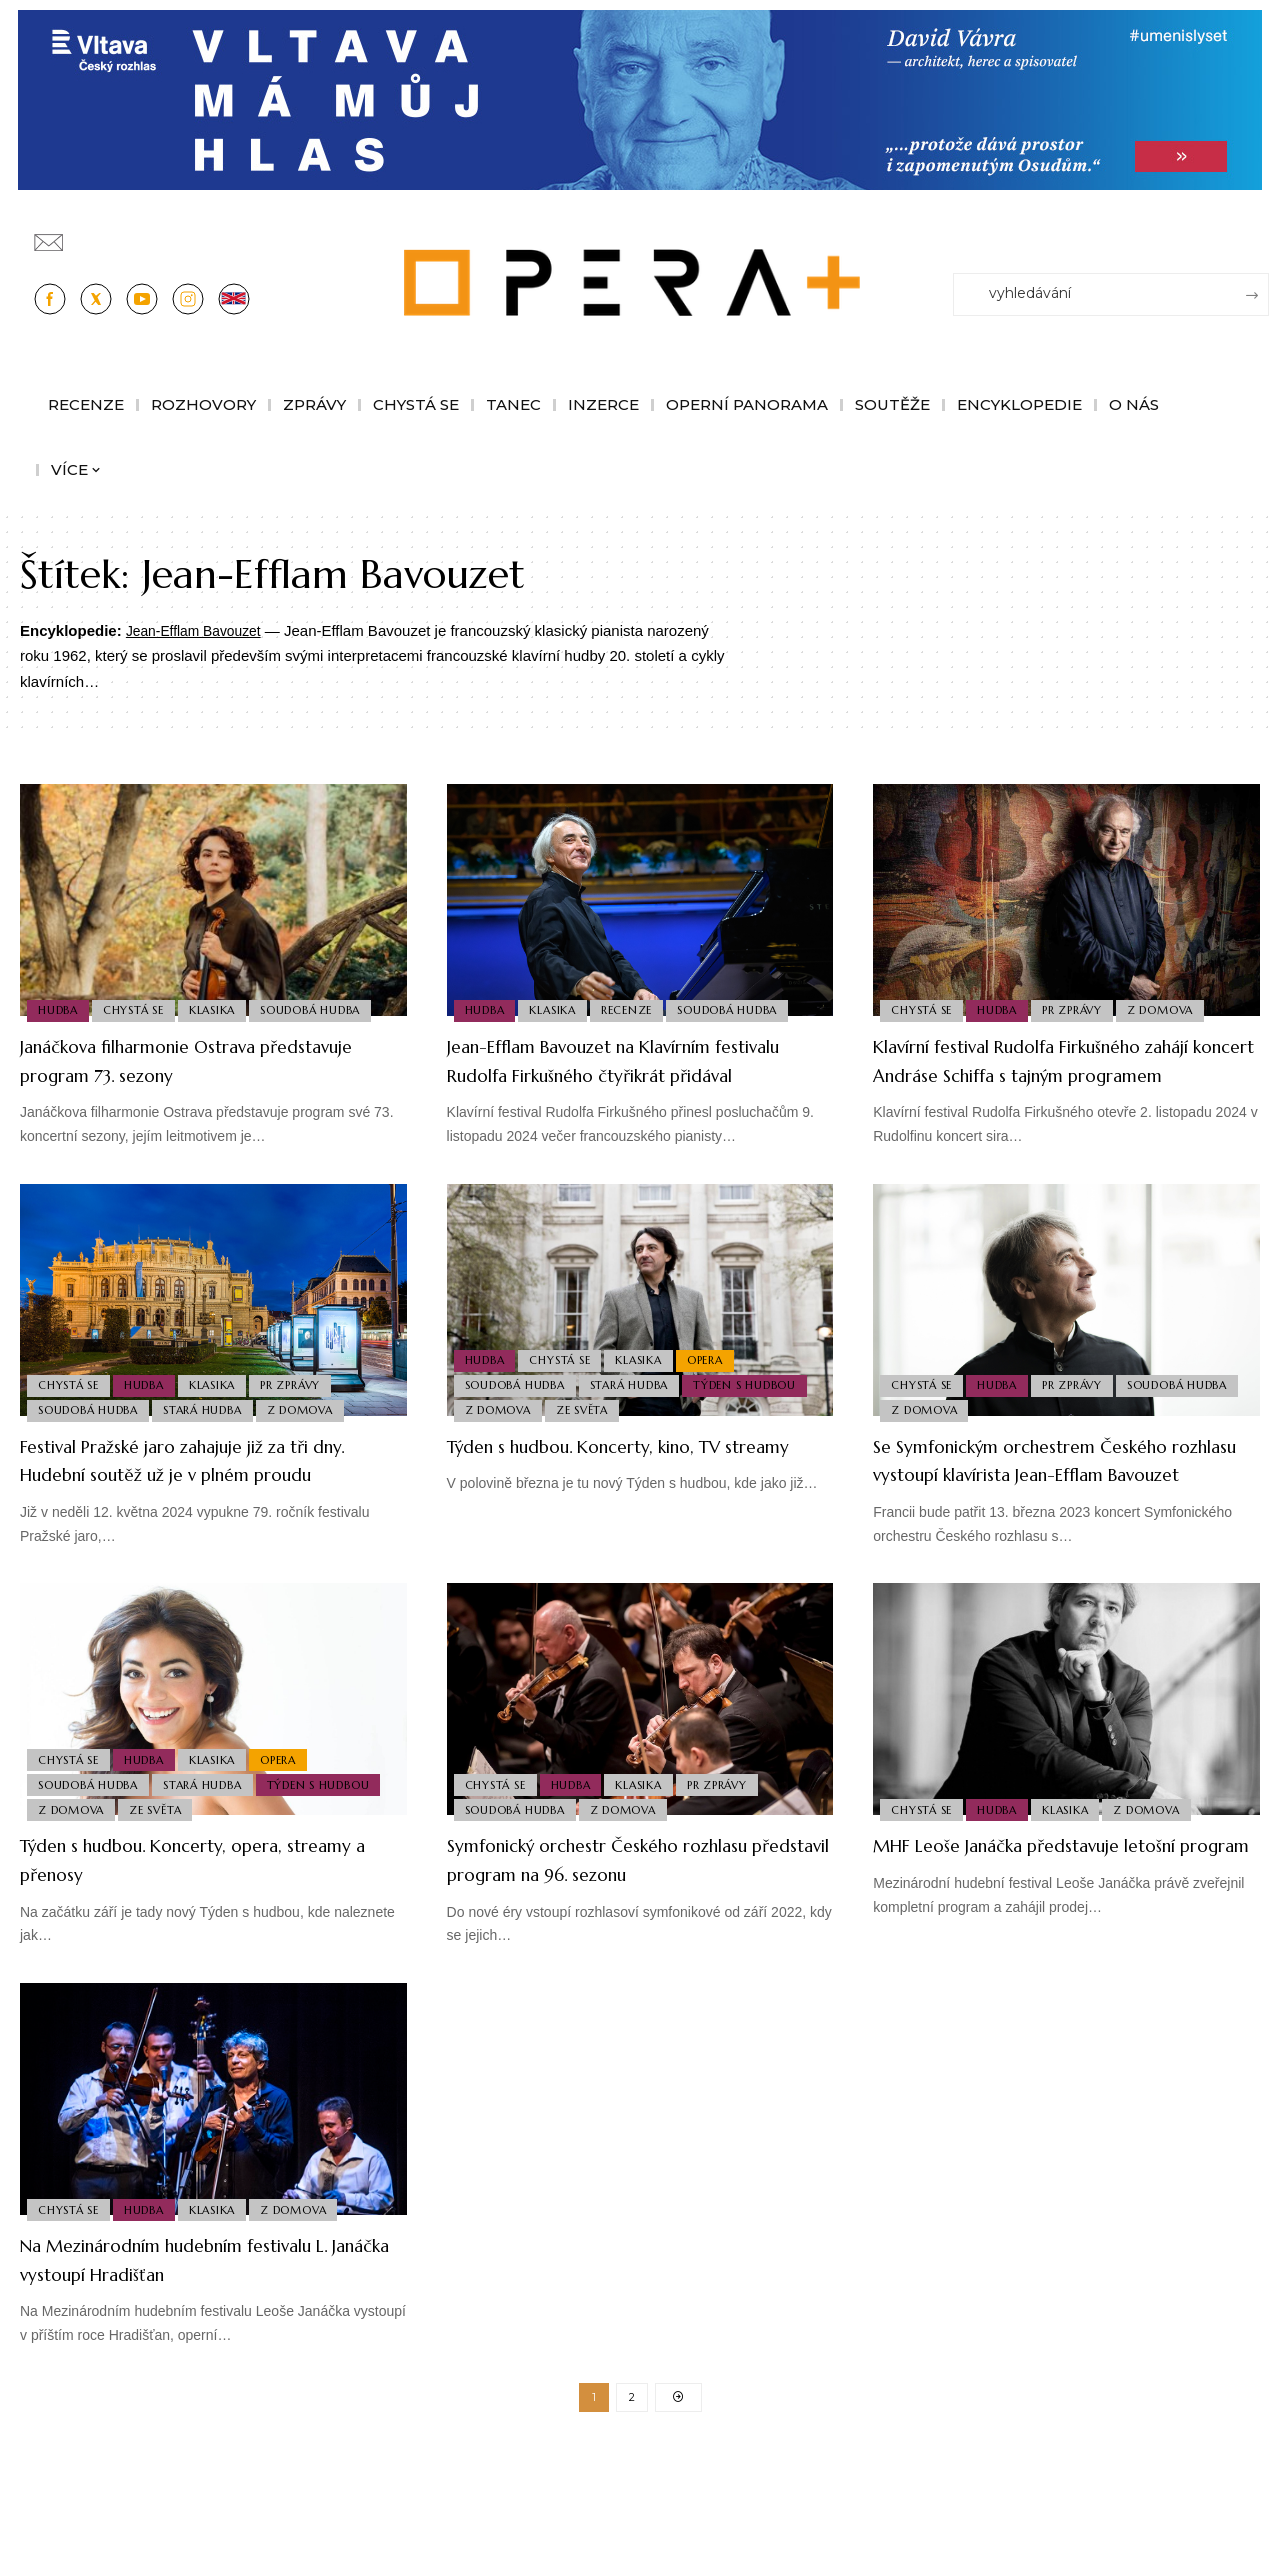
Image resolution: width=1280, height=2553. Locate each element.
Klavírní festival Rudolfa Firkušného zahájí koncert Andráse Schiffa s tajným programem (1051, 1074)
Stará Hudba (209, 1437)
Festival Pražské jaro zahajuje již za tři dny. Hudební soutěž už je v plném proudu (211, 1502)
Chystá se (139, 1008)
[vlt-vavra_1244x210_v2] (640, 98)
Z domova (1175, 1008)
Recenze (637, 1008)
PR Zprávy (1083, 1008)
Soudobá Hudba (326, 1008)
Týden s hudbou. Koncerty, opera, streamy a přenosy (192, 1917)
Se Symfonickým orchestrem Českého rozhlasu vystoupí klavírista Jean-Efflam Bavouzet (1062, 1502)
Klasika (223, 1008)
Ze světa (588, 1437)
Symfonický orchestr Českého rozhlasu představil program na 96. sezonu (626, 1931)
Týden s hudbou (755, 1407)
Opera (720, 1378)
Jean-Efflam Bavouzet (199, 630)
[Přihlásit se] (1258, 233)
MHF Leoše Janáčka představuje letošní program (1033, 1917)
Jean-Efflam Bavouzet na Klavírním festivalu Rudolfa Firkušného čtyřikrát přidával (637, 1074)
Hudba (60, 1008)
